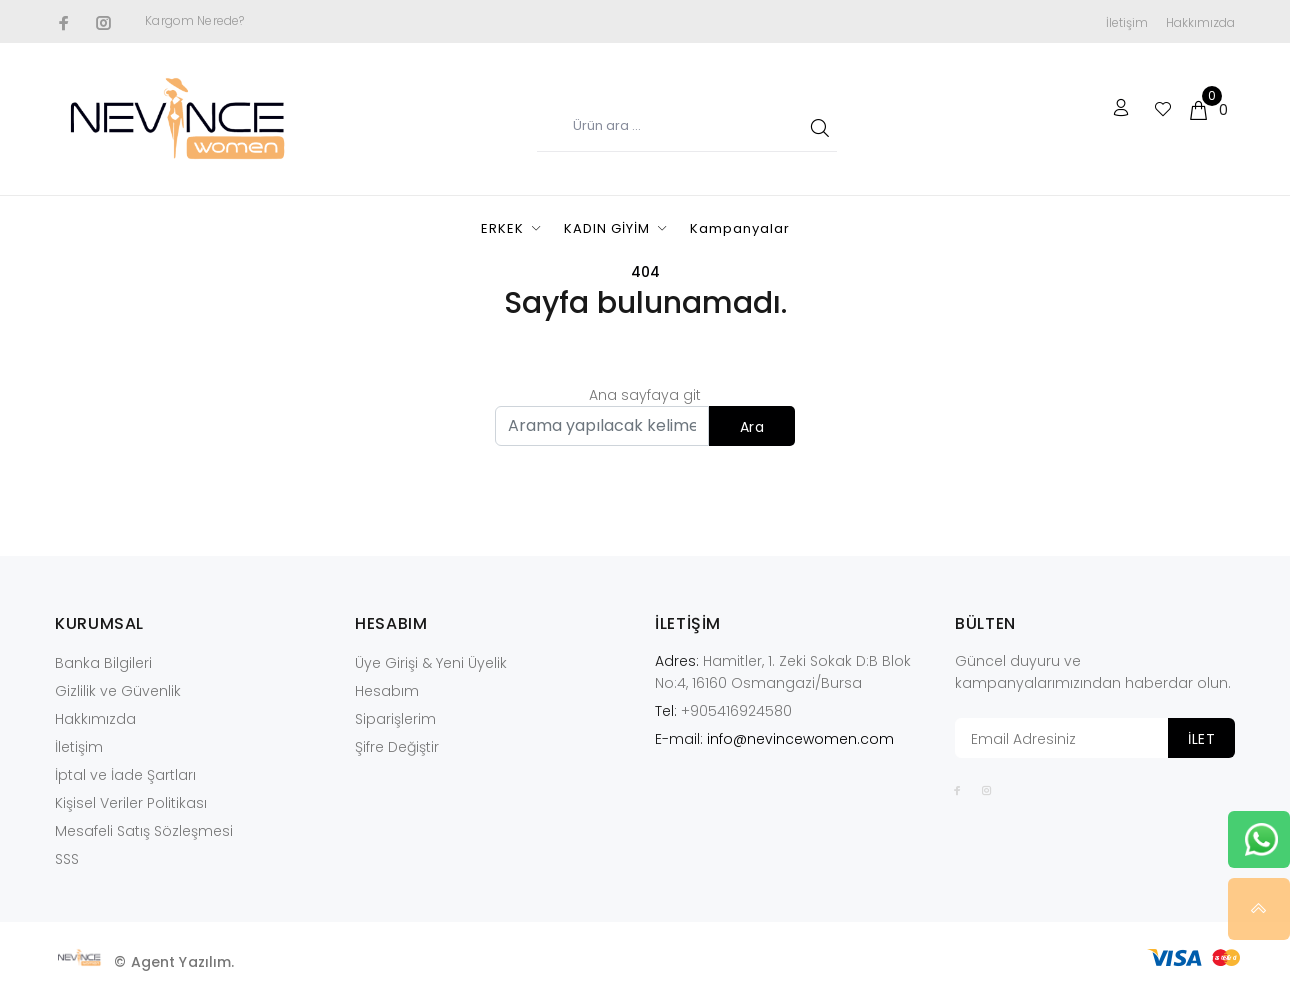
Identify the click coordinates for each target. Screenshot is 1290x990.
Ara (752, 427)
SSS (67, 859)
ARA (816, 127)
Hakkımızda (1200, 22)
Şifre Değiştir (397, 747)
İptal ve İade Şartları (125, 775)
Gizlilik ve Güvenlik (118, 691)
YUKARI (1259, 909)
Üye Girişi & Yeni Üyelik (431, 663)
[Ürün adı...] (687, 127)
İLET (1201, 739)
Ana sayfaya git (645, 395)
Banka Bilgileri (103, 663)
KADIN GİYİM (607, 228)
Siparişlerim (395, 719)
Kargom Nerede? (194, 20)
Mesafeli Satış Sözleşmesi (144, 831)
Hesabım (387, 691)
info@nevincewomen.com (800, 739)
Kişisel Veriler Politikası (131, 803)
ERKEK (502, 228)
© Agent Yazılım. (174, 962)
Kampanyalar (740, 228)
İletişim (1127, 22)
